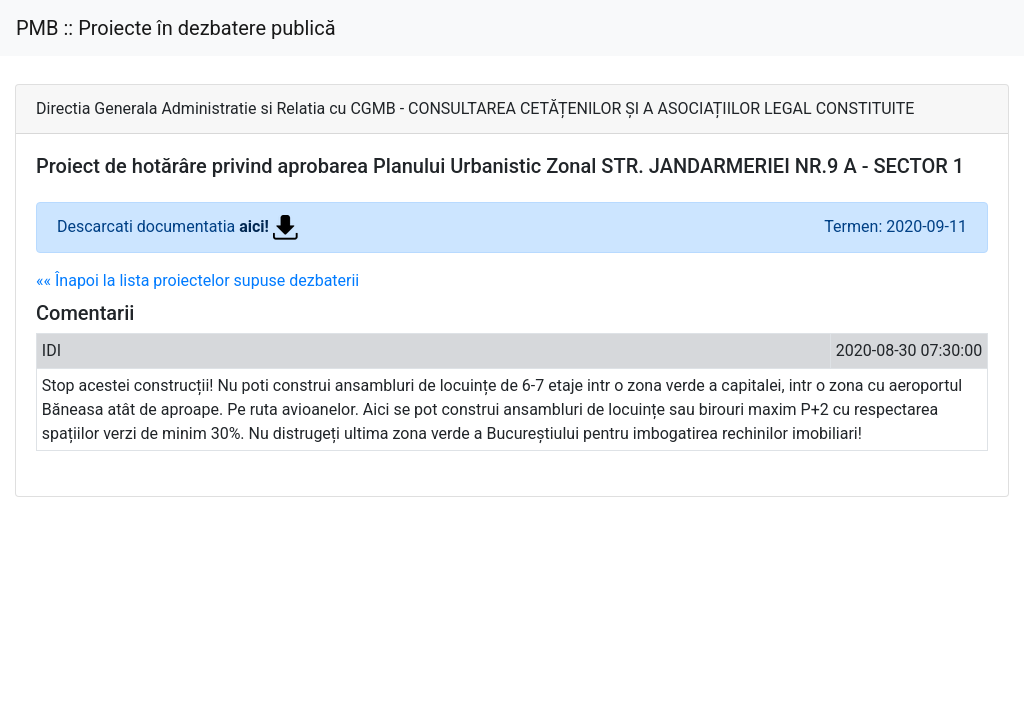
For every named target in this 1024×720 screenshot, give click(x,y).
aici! (268, 226)
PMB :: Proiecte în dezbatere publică (176, 28)
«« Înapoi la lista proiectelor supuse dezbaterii (197, 280)
